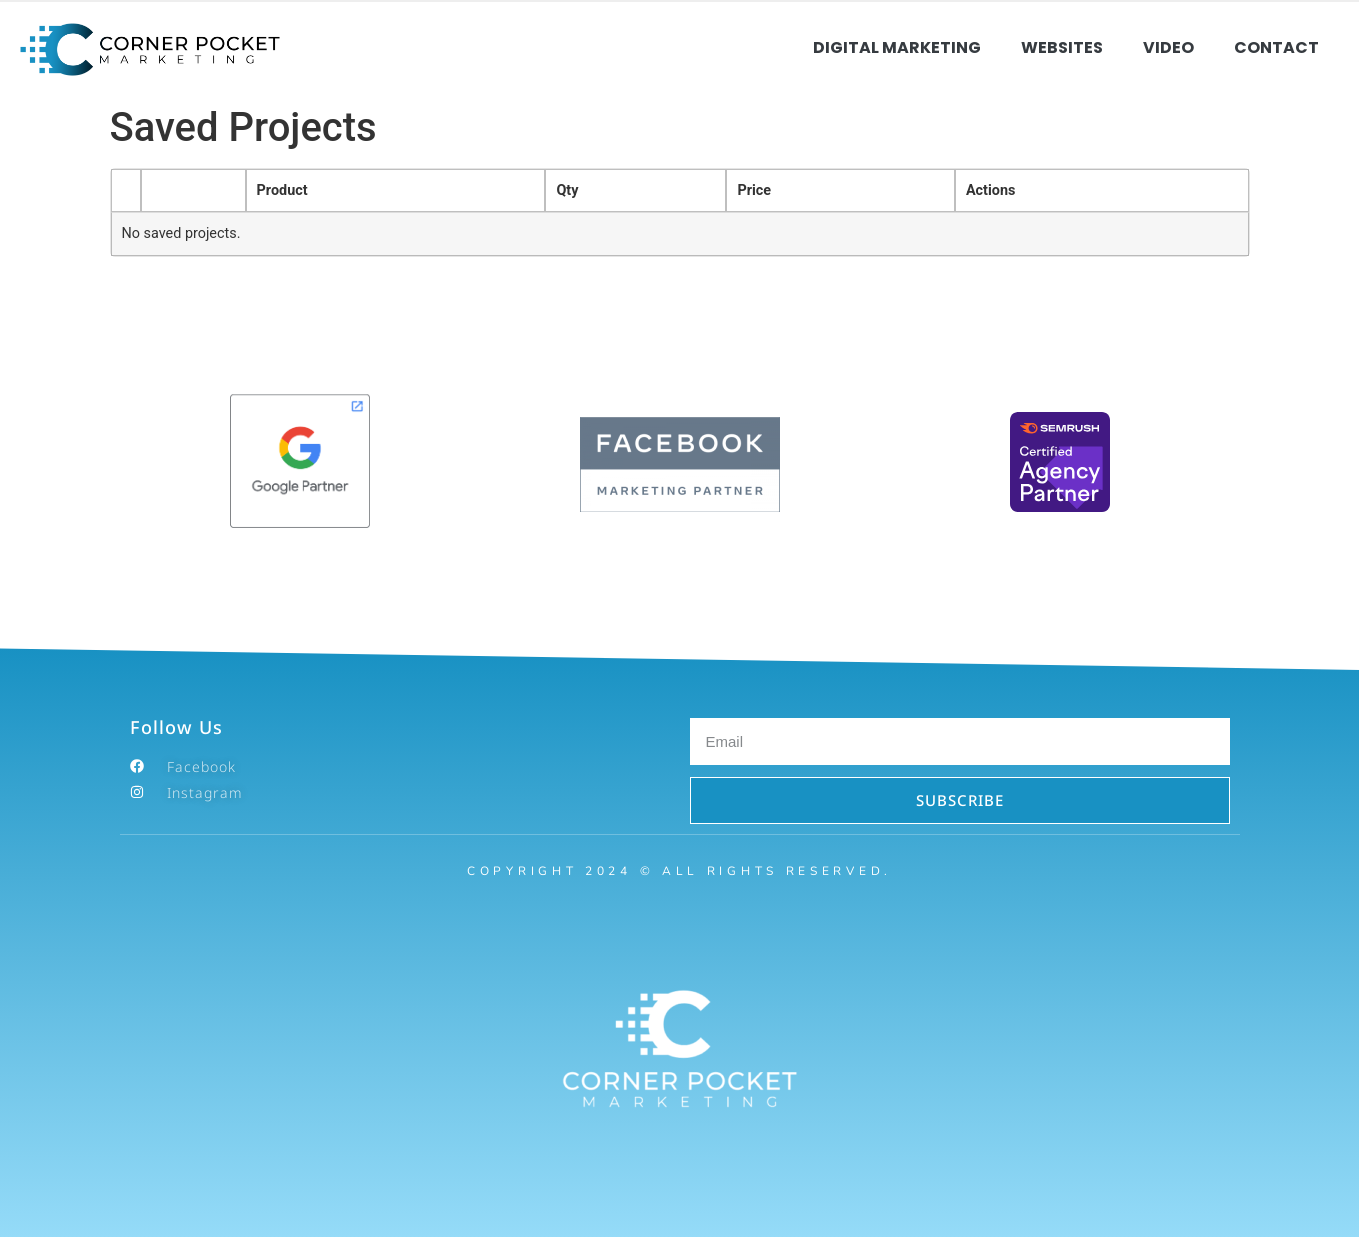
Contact (1276, 47)
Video (1168, 47)
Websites (1062, 47)
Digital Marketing (897, 47)
